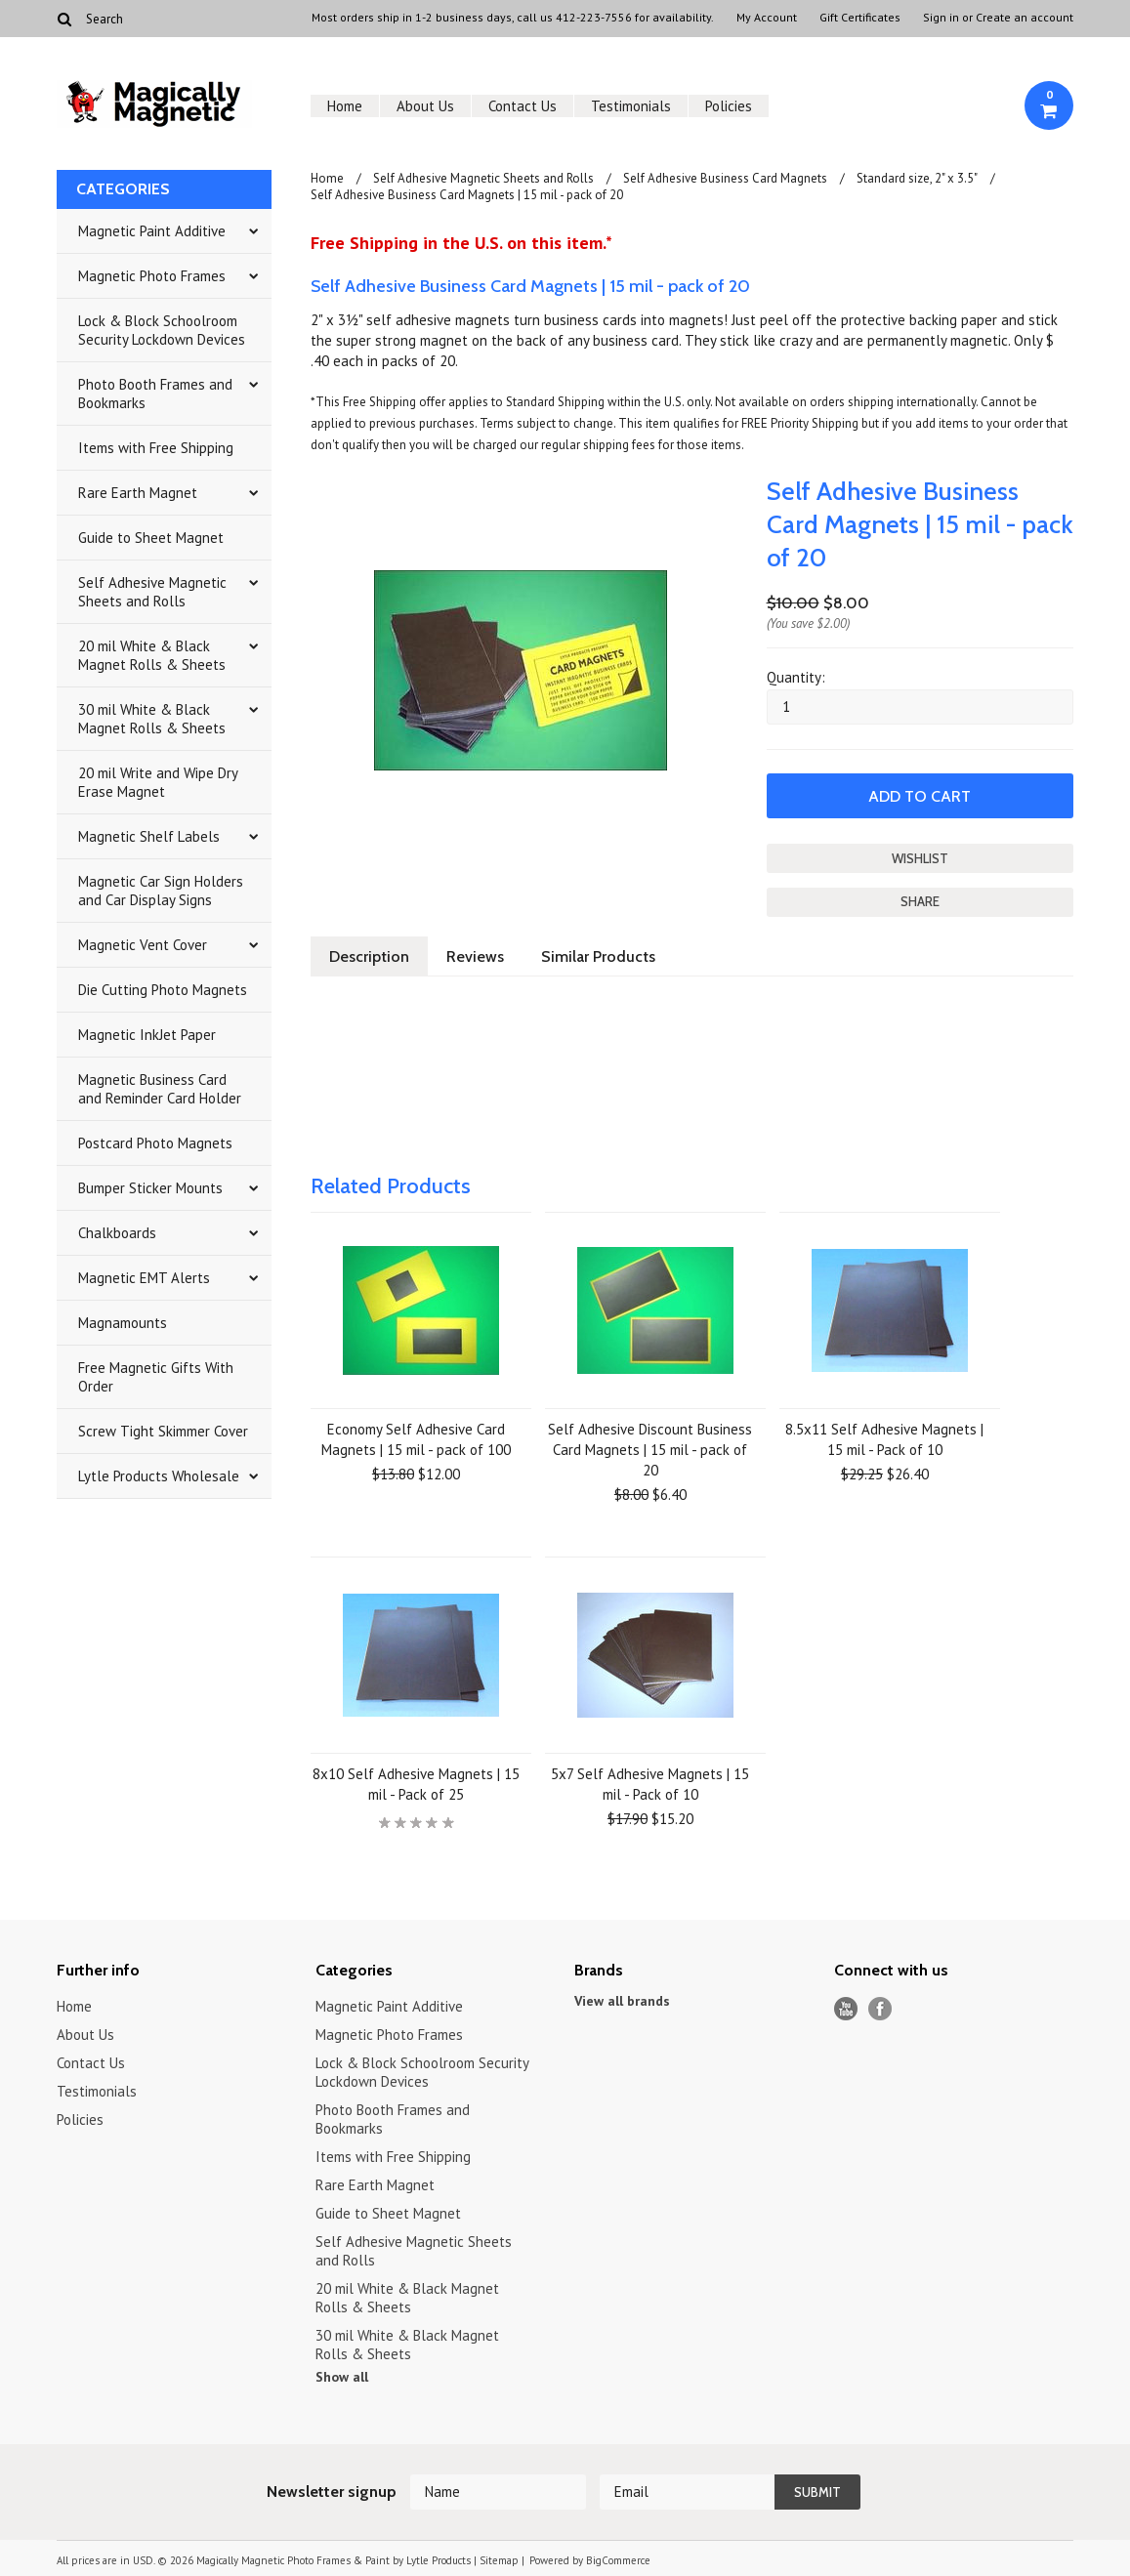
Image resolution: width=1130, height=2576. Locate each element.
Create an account (1024, 17)
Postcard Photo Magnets (155, 1143)
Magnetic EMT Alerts (144, 1277)
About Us (425, 106)
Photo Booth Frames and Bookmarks (155, 393)
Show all (341, 2377)
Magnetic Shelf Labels (149, 836)
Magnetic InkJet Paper (147, 1034)
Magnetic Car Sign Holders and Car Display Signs (160, 890)
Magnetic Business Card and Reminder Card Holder (159, 1088)
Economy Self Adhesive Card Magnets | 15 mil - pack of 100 (416, 1439)
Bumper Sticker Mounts (150, 1188)
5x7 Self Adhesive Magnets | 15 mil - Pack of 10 (650, 1784)
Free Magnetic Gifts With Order (155, 1376)
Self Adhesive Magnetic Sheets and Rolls (152, 591)
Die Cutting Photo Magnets (162, 989)
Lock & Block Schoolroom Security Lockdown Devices (161, 330)
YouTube (846, 2009)
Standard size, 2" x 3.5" (917, 178)
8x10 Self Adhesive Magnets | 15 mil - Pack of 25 (416, 1784)
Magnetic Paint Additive (152, 231)
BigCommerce (618, 2560)
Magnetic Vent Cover (142, 944)
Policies (728, 106)
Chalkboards (117, 1233)
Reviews (475, 956)
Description (369, 956)
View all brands (622, 2001)
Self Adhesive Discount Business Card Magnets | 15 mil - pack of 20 (650, 1449)
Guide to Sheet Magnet (151, 537)
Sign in (941, 17)
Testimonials (631, 106)
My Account (766, 17)
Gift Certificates (859, 17)
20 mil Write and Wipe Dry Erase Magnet (158, 782)
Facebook (880, 2009)
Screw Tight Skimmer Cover (163, 1431)
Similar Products (598, 956)
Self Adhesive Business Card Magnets (725, 178)
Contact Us (522, 106)
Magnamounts (122, 1322)
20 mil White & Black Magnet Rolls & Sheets (152, 655)
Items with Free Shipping (155, 447)
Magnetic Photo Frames (152, 276)
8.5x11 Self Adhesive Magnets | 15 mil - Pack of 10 (884, 1439)
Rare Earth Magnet (137, 492)
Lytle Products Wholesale (158, 1476)
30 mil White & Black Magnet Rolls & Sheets (152, 718)
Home (344, 106)
